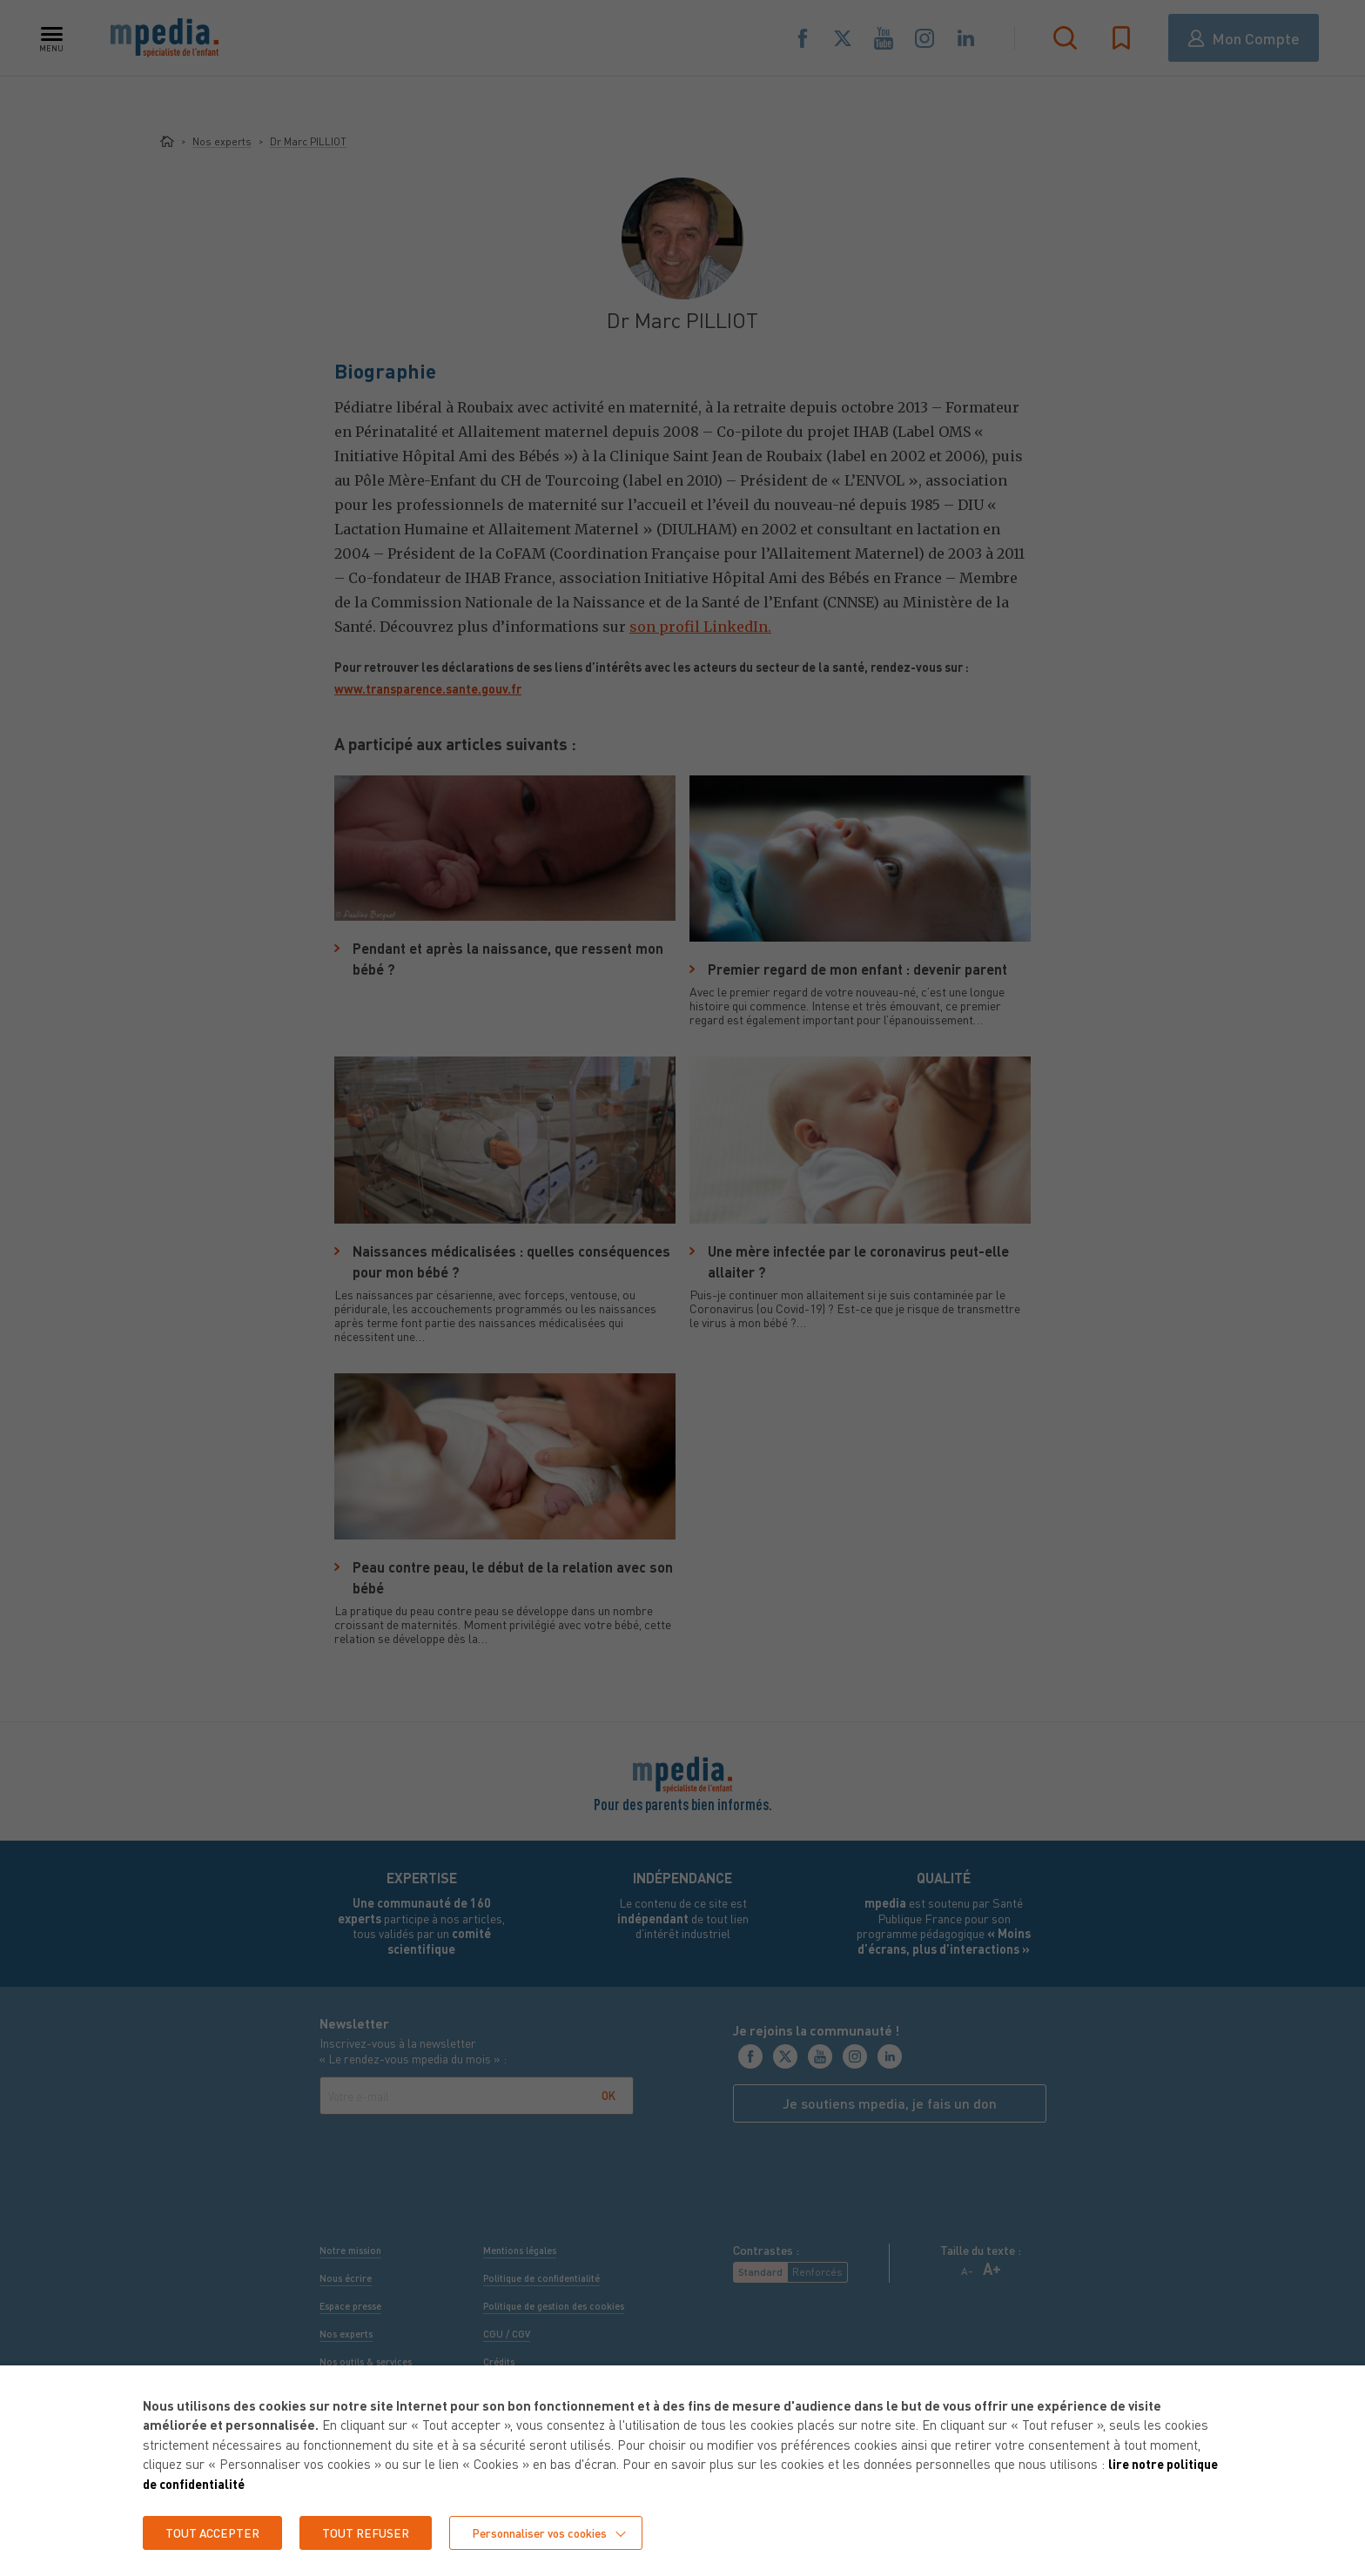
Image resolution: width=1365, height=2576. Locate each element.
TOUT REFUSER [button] (369, 2532)
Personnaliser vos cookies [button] (547, 2532)
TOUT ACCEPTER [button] (213, 2532)
